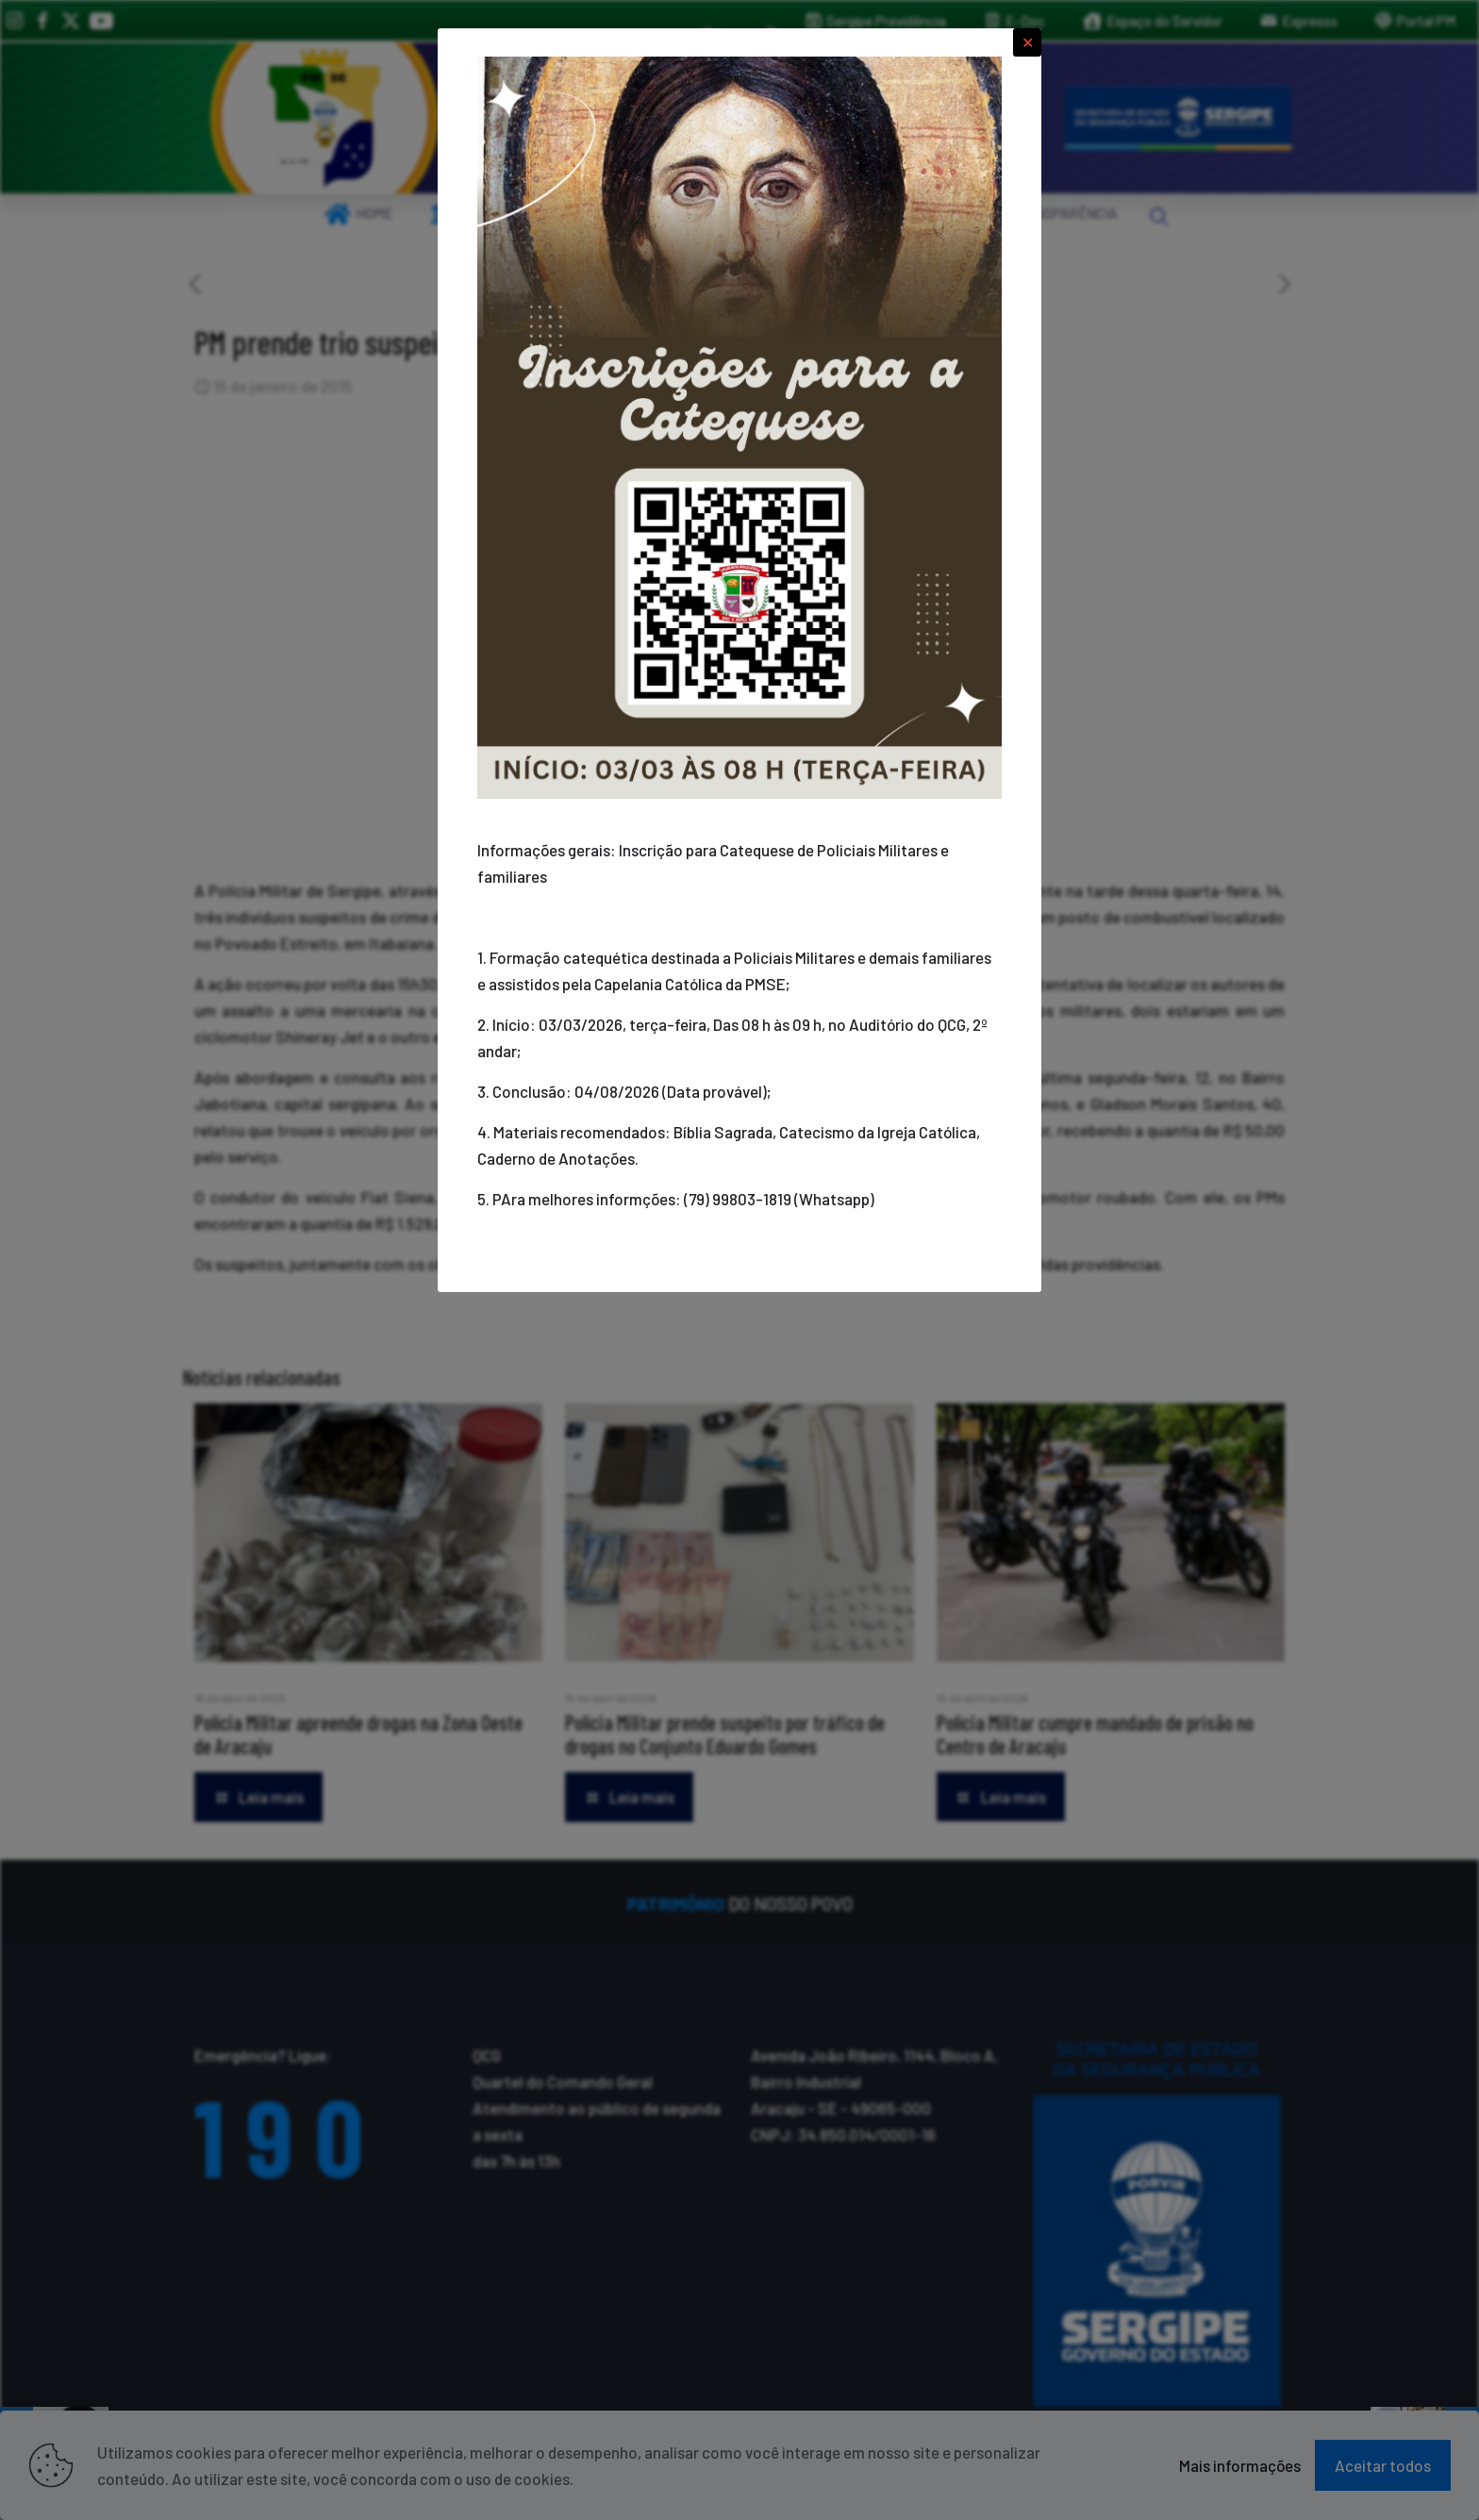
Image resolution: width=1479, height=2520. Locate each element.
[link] (324, 118)
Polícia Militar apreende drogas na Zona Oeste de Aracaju (358, 1734)
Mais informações (1240, 2465)
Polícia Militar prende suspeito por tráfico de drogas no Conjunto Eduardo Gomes (725, 1734)
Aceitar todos (1383, 2465)
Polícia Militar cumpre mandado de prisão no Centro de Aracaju (1095, 1734)
